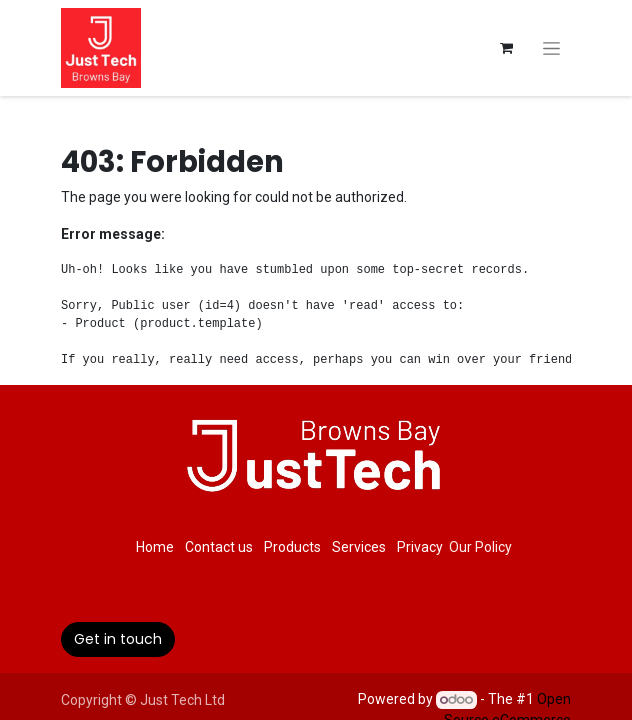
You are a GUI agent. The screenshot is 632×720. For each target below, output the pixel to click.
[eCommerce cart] (506, 48)
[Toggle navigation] (551, 48)
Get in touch (118, 639)
